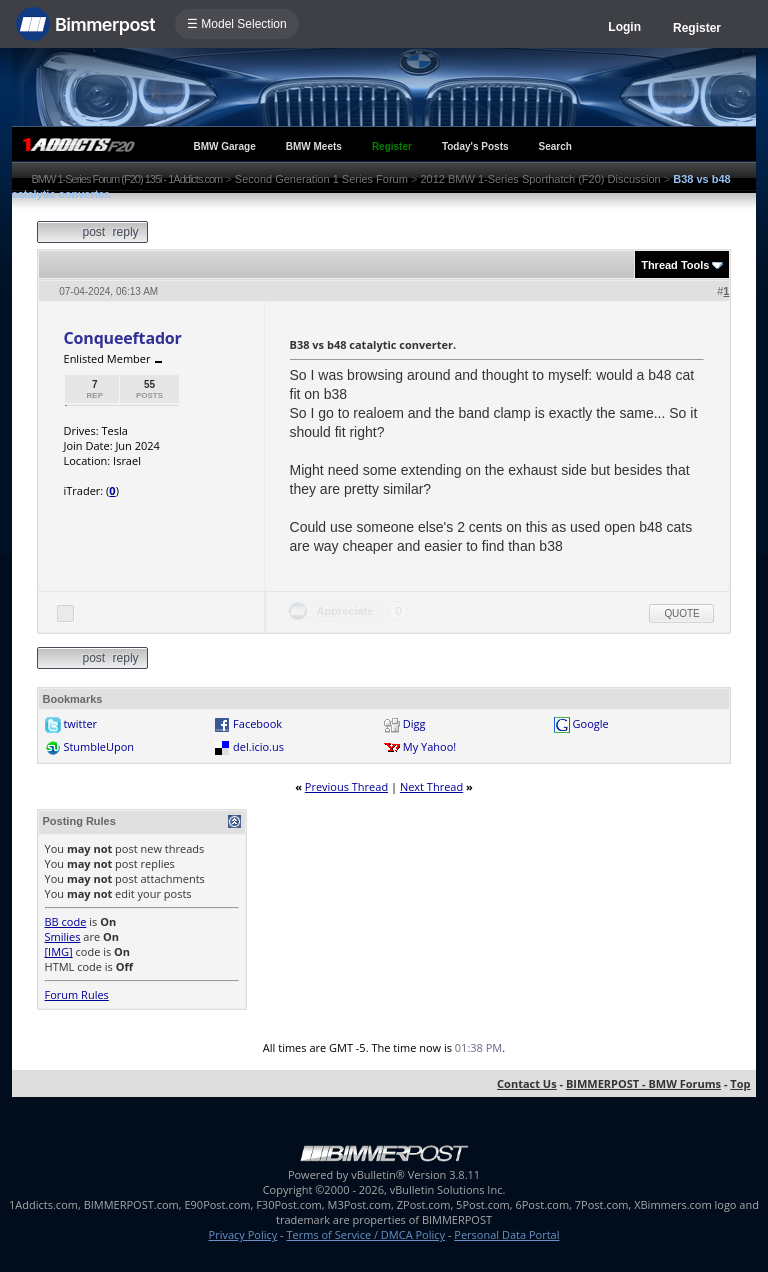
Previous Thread (346, 786)
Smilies (63, 936)
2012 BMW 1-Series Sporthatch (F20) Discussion (540, 179)
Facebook (257, 723)
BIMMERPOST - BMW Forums (643, 1083)
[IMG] (59, 951)
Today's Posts (475, 146)
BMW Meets (314, 146)
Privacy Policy (243, 1234)
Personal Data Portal (506, 1234)
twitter (80, 723)
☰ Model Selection (237, 24)
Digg (414, 723)
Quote (681, 613)
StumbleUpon (98, 746)
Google (591, 723)
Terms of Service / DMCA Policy (365, 1234)
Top (740, 1083)
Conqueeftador (123, 338)
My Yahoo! (429, 746)
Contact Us (527, 1083)
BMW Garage (225, 146)
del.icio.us (258, 746)
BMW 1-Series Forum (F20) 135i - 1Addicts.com (127, 179)
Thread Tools (675, 265)
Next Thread (431, 786)
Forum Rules (77, 994)
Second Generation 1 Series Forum (321, 179)
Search (555, 146)
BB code (66, 921)
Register (697, 28)
